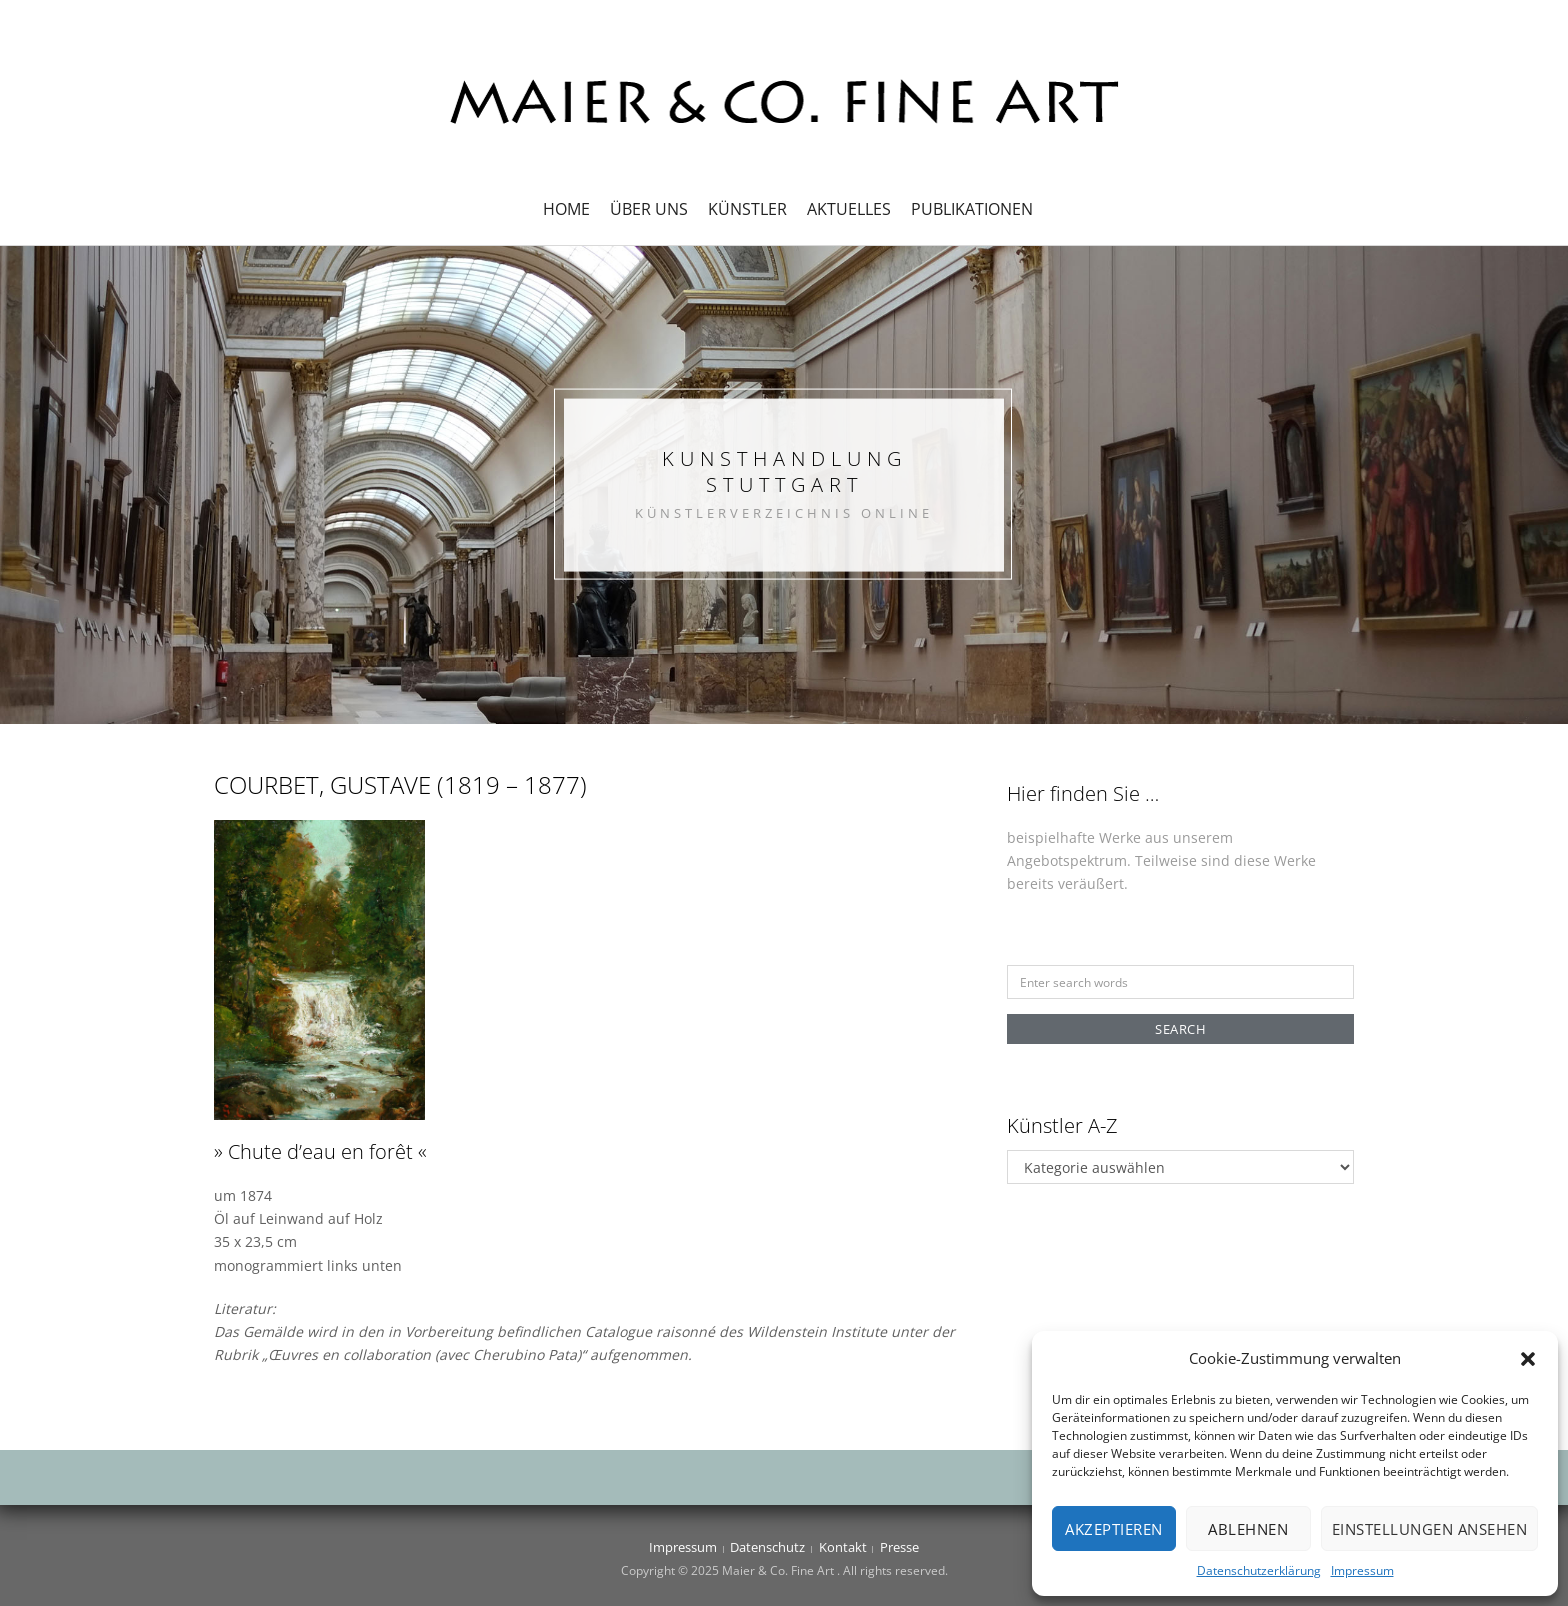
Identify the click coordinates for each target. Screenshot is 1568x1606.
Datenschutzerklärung (1259, 1570)
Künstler (747, 209)
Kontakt (843, 1547)
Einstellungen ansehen (1430, 1529)
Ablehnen (1248, 1529)
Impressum (1362, 1570)
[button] (1528, 1359)
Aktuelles (849, 209)
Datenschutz (767, 1547)
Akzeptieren (1114, 1529)
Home (566, 209)
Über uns (649, 209)
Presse (899, 1547)
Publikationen (972, 209)
